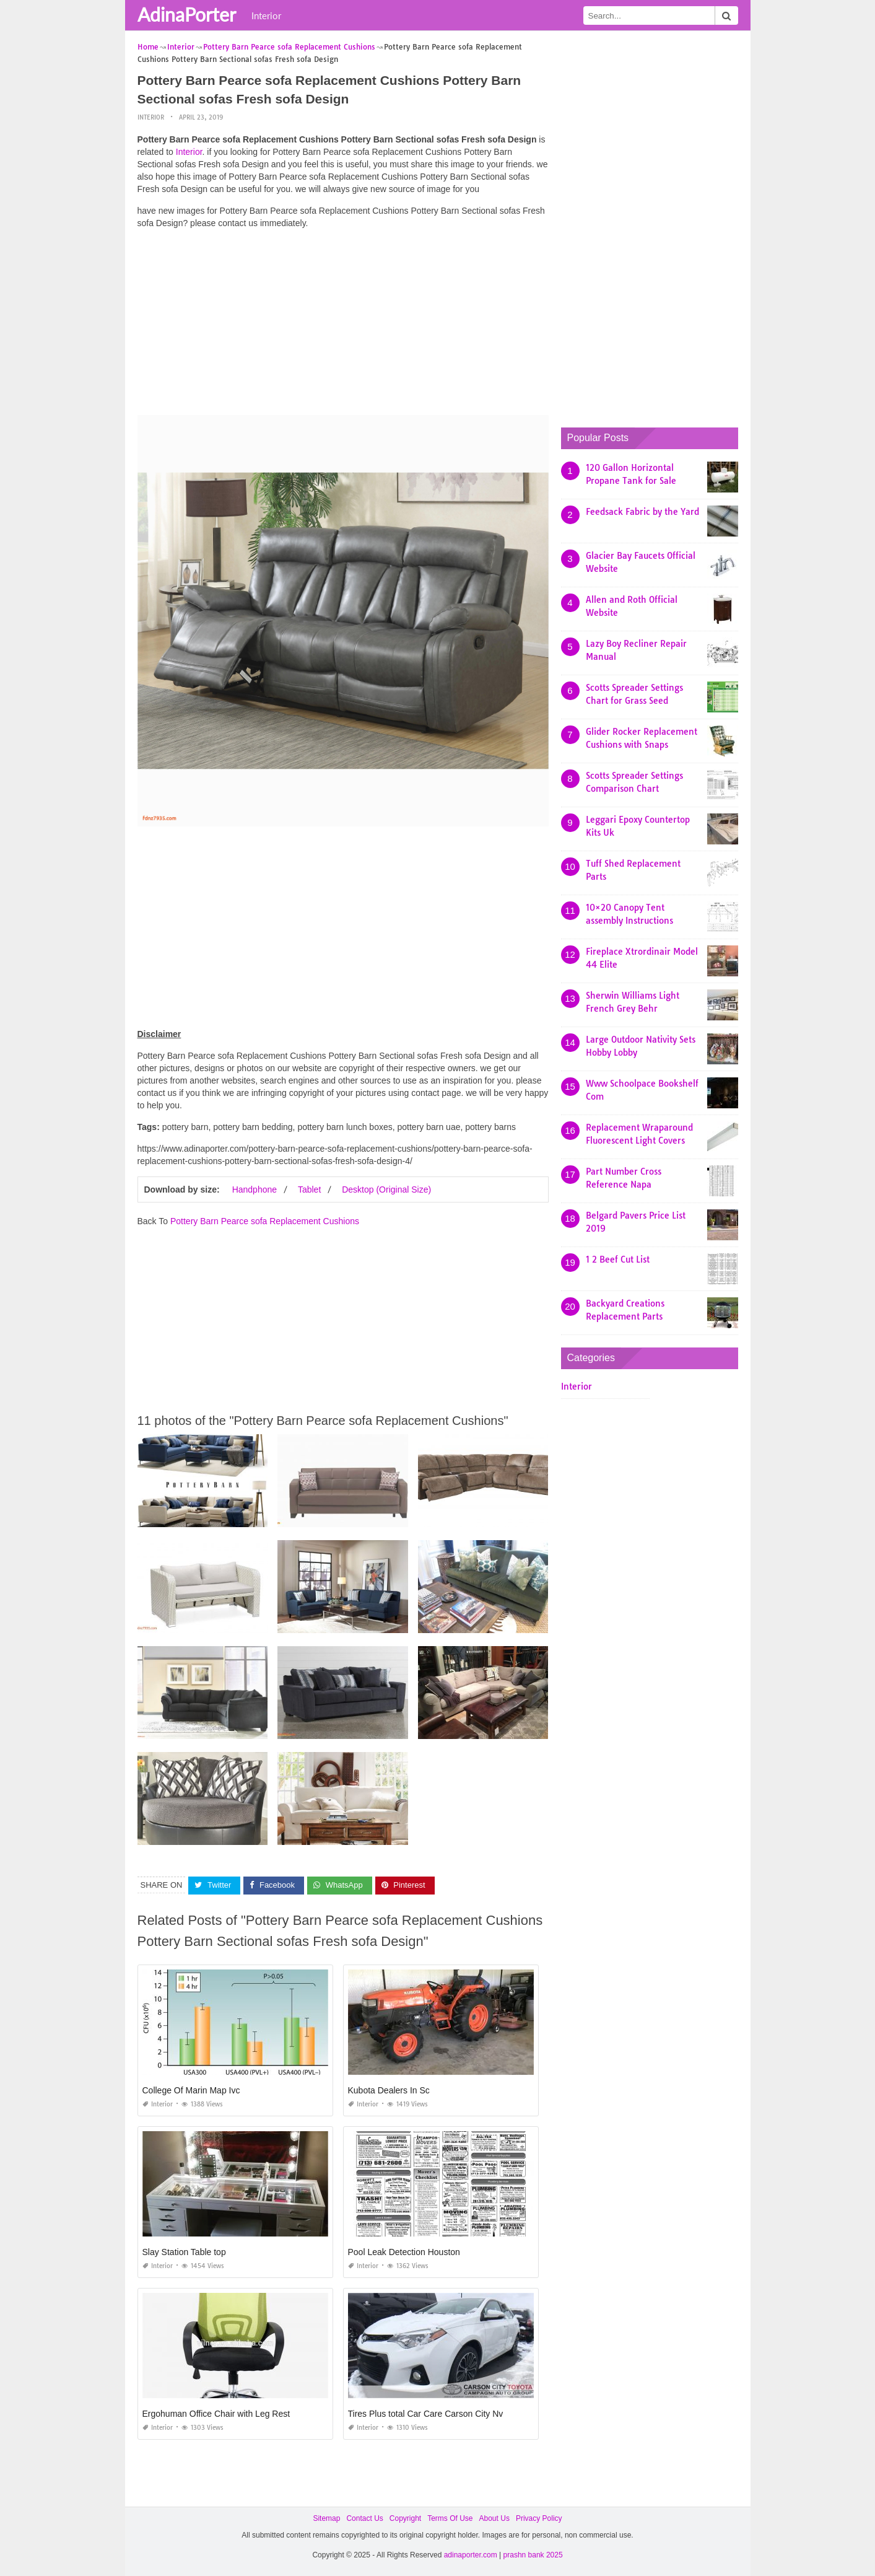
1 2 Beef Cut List (618, 1259)
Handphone (254, 1189)
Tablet (309, 1189)
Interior (266, 15)
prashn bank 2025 (533, 2555)
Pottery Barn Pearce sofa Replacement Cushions (264, 1221)
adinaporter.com (470, 2555)
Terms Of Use (449, 2518)
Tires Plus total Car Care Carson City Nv (425, 2414)
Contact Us (364, 2518)
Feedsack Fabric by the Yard (642, 511)
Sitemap (326, 2518)
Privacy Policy (539, 2518)
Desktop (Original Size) (386, 1189)
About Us (494, 2518)
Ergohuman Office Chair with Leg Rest (216, 2414)
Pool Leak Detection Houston (404, 2252)
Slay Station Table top (184, 2252)
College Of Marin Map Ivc (191, 2090)
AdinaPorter (186, 14)
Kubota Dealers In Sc (389, 2090)
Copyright (405, 2518)
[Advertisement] (343, 325)
